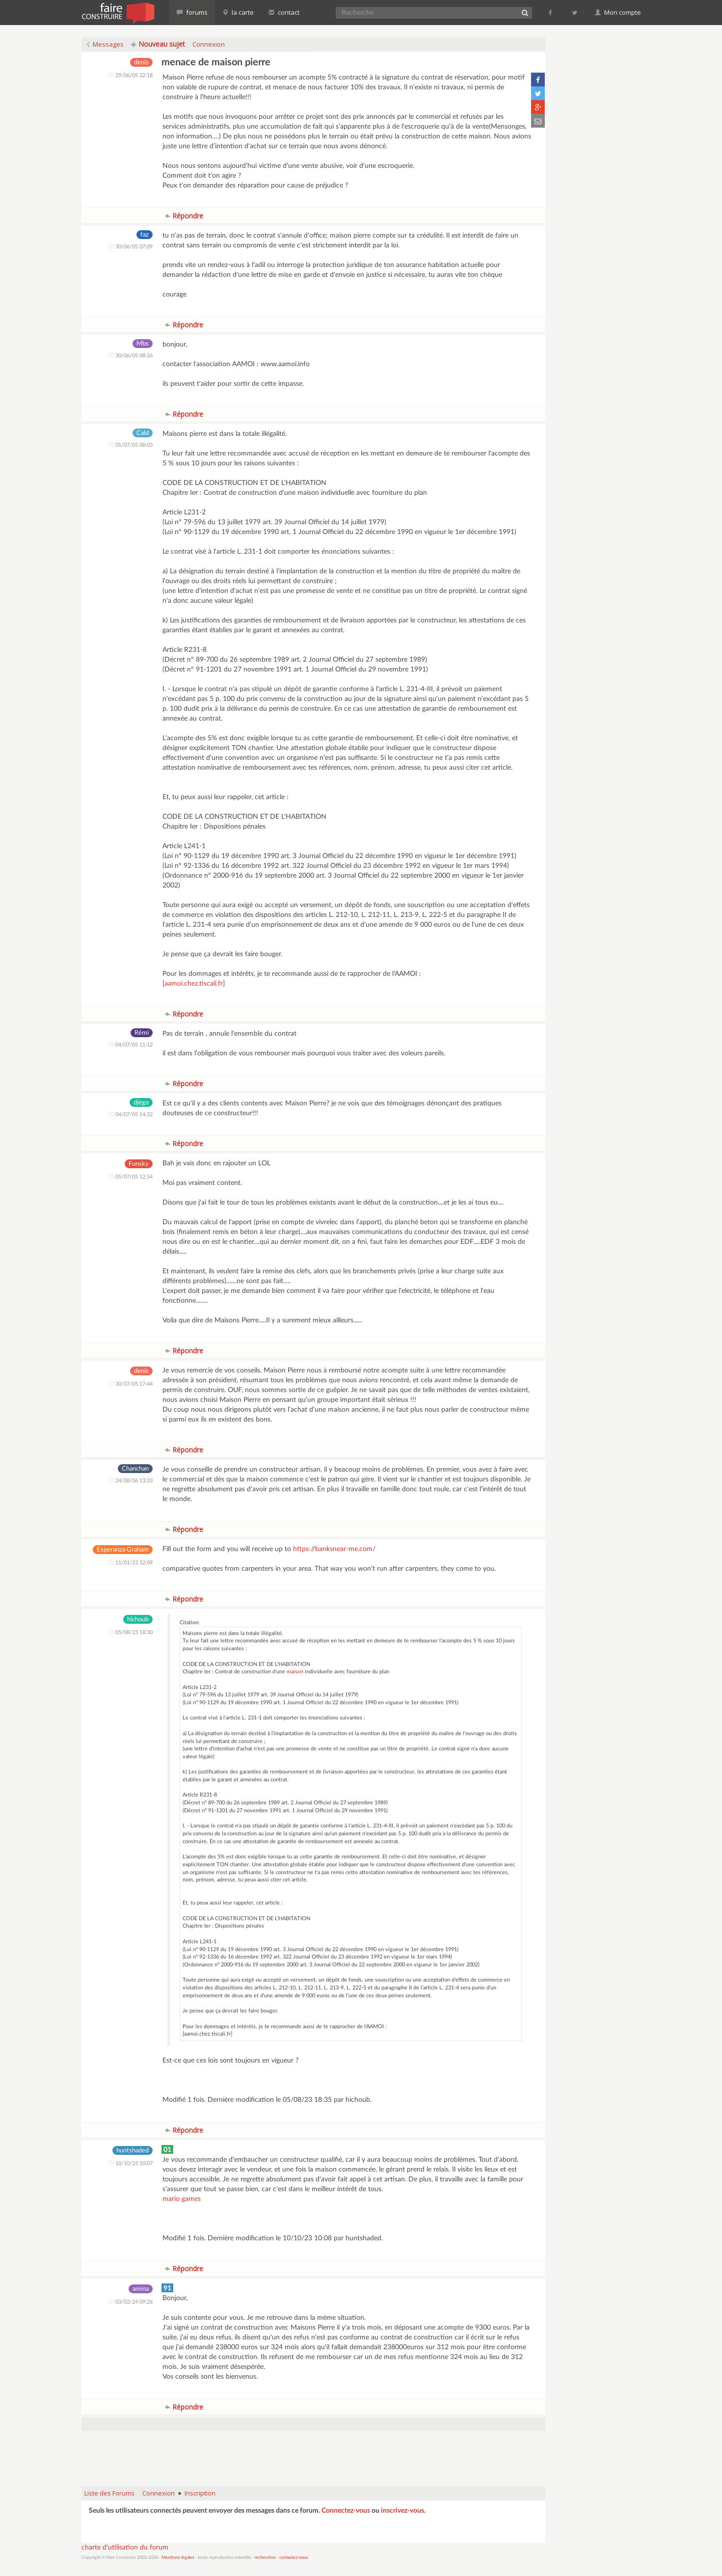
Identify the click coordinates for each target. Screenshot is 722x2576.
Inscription (200, 2493)
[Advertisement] (313, 2454)
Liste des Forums (109, 2493)
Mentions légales (177, 2557)
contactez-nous (293, 2557)
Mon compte (618, 12)
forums (192, 12)
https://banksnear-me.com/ (334, 1549)
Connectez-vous (345, 2510)
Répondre (184, 215)
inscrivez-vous (402, 2510)
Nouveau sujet (158, 44)
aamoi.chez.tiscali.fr (193, 983)
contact (283, 12)
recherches (265, 2557)
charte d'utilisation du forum (124, 2547)
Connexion (208, 44)
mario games (181, 2199)
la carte (238, 12)
